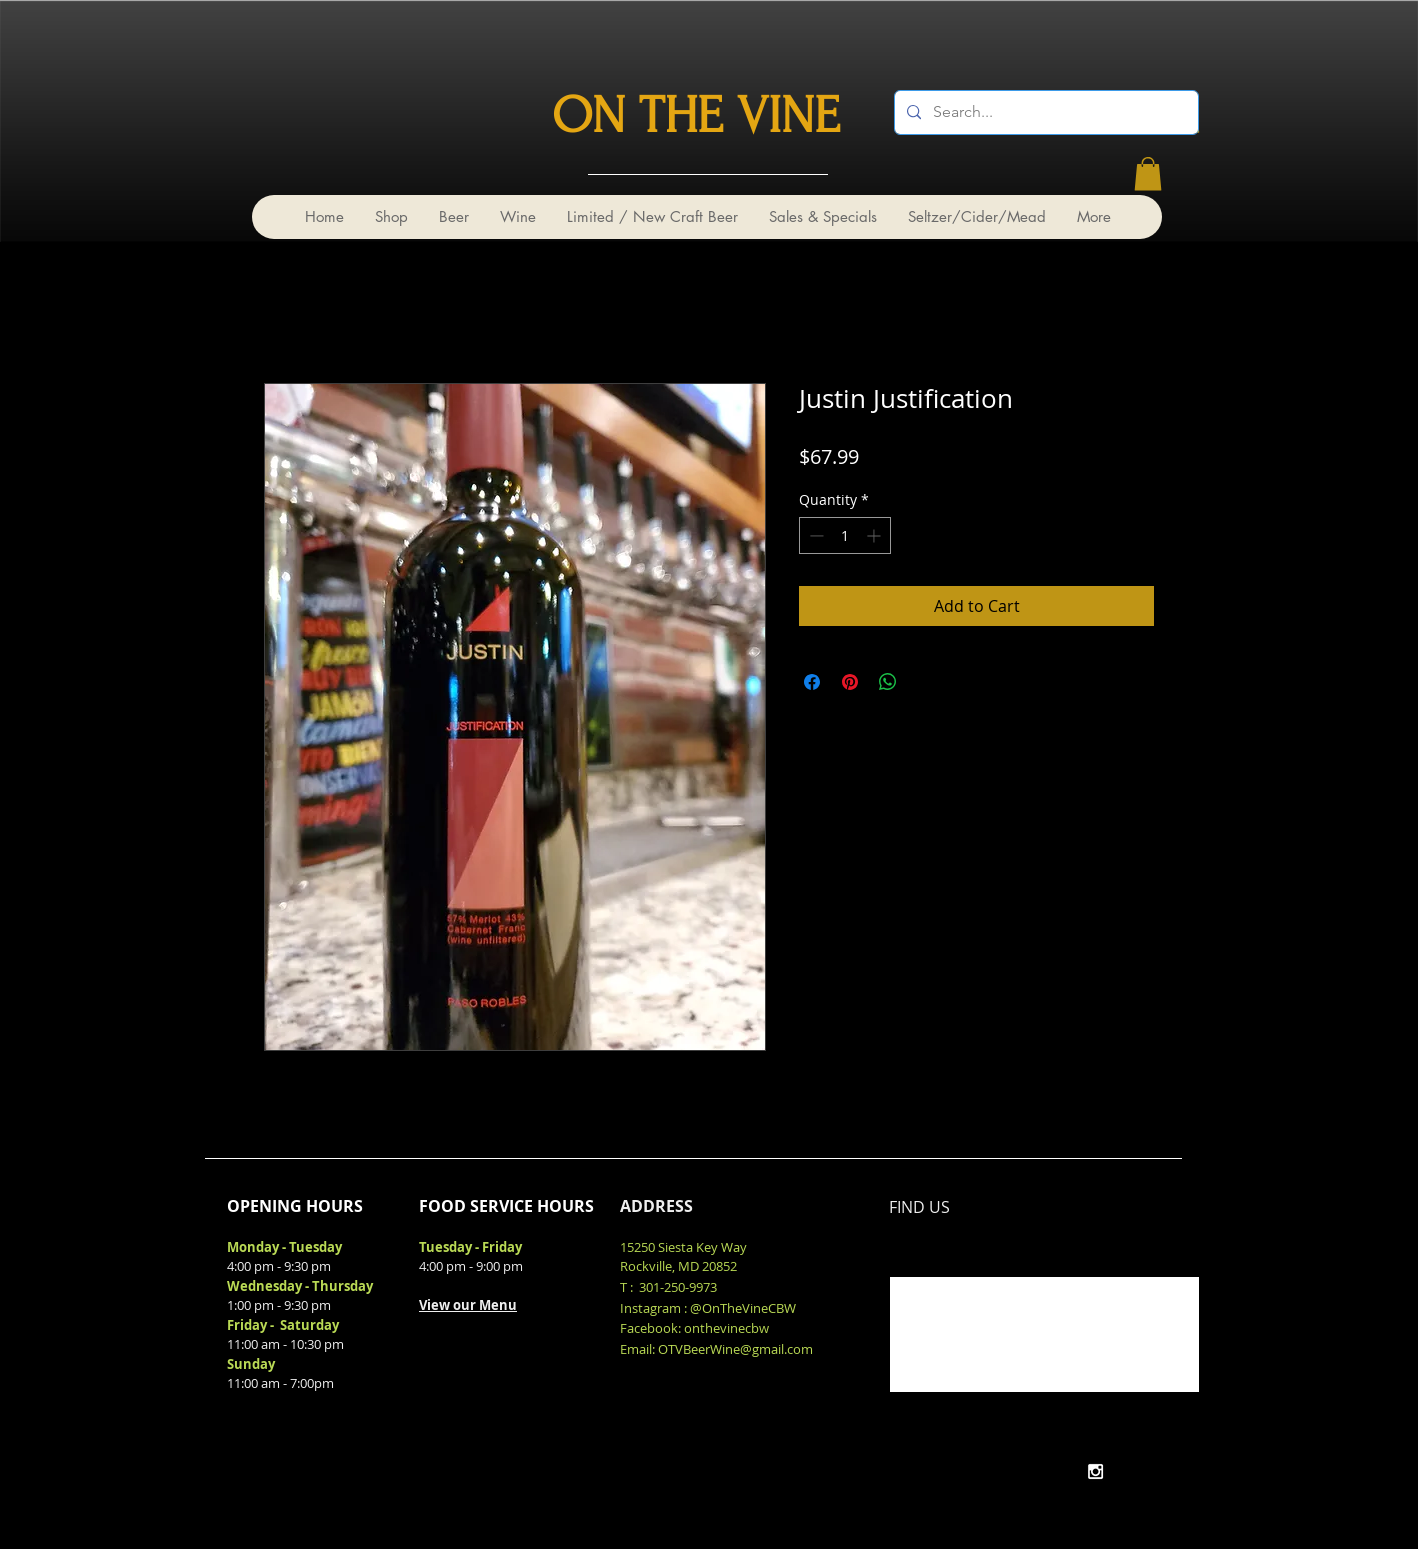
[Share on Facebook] (812, 682)
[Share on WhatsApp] (888, 682)
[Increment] (875, 535)
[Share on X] (926, 682)
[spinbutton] (845, 535)
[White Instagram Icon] (1095, 1471)
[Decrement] (814, 535)
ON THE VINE (696, 116)
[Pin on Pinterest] (850, 682)
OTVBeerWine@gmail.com (735, 1349)
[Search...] (1044, 112)
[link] (1148, 173)
